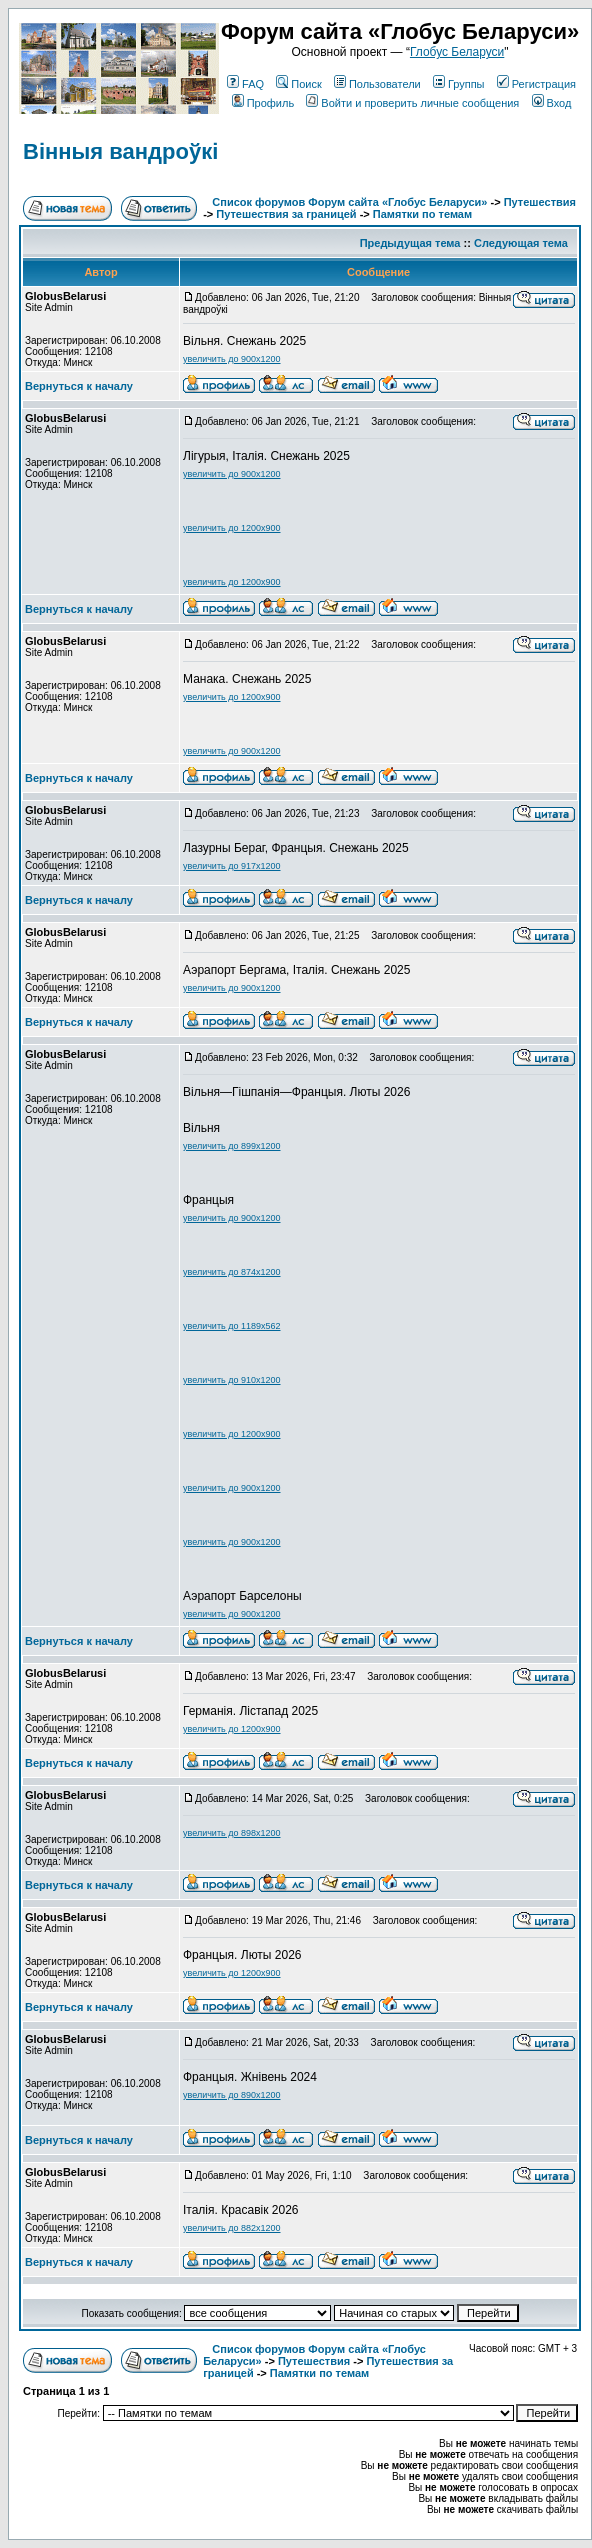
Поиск (298, 84)
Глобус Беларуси (457, 52)
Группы (459, 84)
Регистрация (536, 84)
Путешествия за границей (286, 214)
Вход (552, 103)
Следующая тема (521, 243)
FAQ (245, 84)
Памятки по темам (422, 214)
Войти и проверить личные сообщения (412, 103)
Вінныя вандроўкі (120, 151)
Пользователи (377, 84)
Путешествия (540, 202)
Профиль (263, 103)
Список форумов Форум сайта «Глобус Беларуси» (349, 202)
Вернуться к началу (79, 386)
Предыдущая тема (410, 243)
